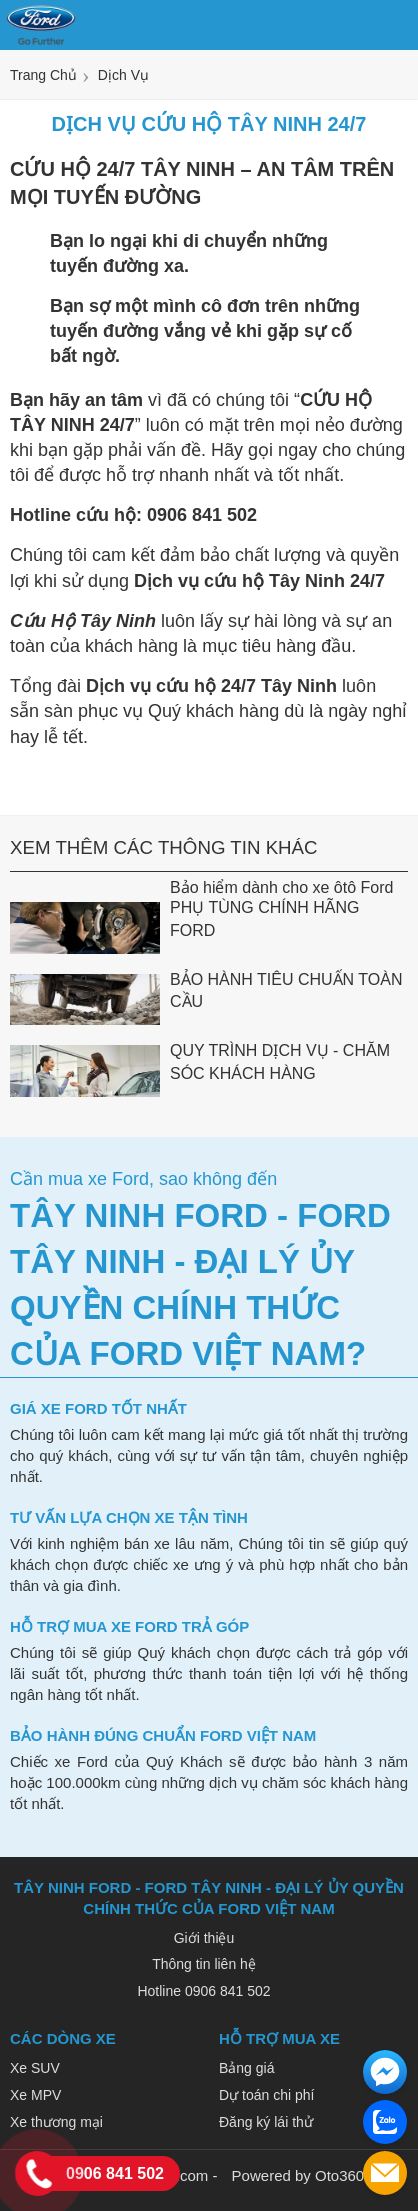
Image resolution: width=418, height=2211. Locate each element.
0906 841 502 (115, 2173)
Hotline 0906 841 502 (203, 1991)
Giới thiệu (204, 1938)
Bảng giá (246, 2068)
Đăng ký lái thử (266, 2122)
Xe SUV (35, 2068)
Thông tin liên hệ (204, 1964)
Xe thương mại (56, 2122)
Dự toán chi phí (266, 2095)
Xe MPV (35, 2095)
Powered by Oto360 (298, 2175)
